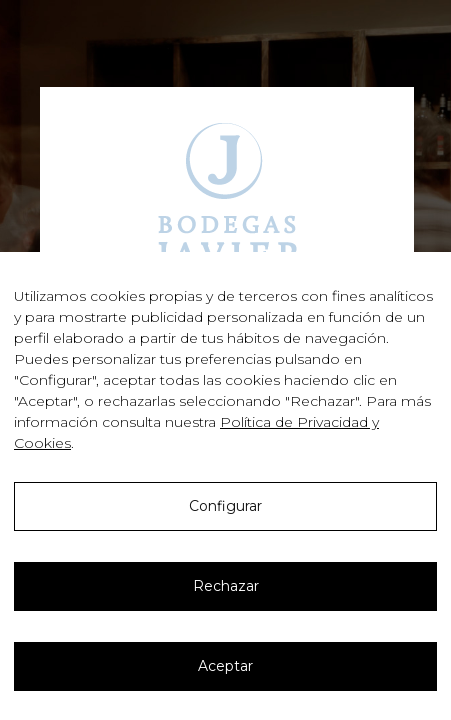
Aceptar (225, 666)
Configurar (225, 506)
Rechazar (226, 586)
